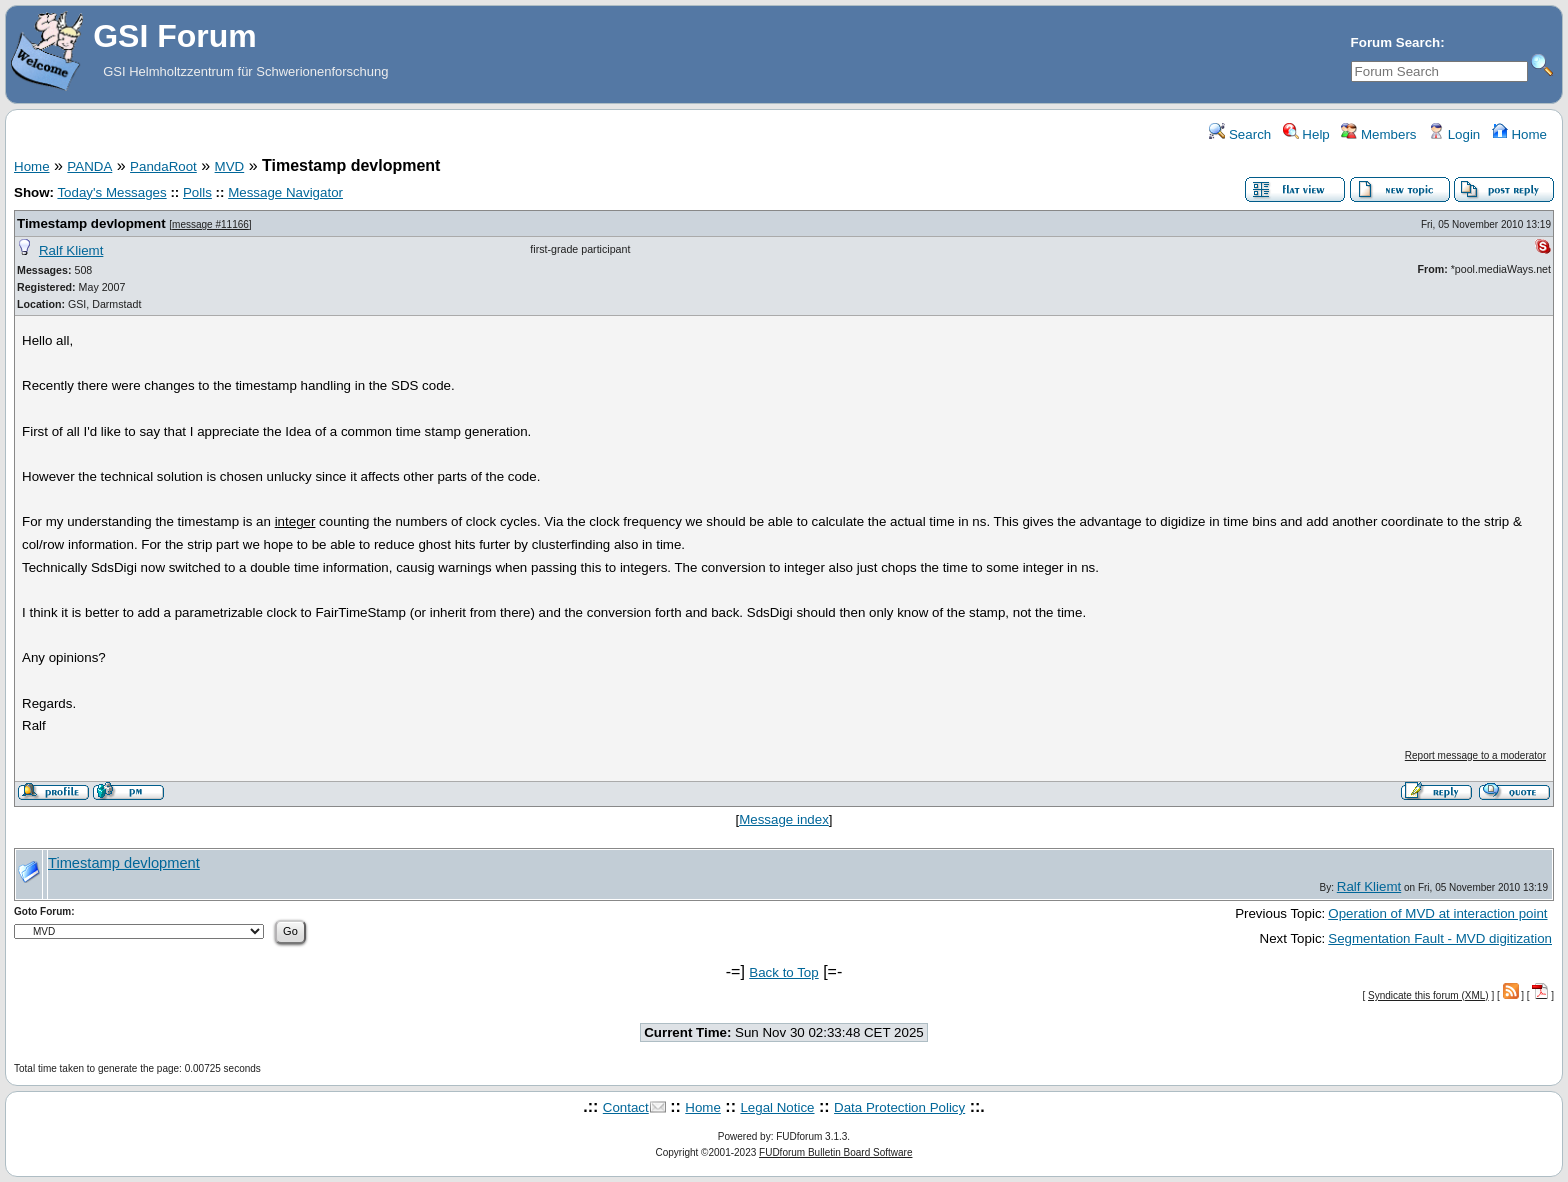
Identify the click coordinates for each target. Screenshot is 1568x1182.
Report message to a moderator (1475, 755)
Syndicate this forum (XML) (1428, 995)
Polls (197, 192)
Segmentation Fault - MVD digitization (1440, 938)
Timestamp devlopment (91, 223)
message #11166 (210, 224)
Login (1454, 134)
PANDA (89, 166)
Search (1240, 134)
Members (1378, 134)
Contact (626, 1107)
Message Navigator (285, 192)
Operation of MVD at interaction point (1437, 913)
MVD (230, 166)
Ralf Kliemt (71, 250)
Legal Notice (777, 1107)
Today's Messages (111, 192)
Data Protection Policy (899, 1107)
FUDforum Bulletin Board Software (835, 1152)
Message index (784, 819)
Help (1306, 134)
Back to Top (783, 972)
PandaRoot (163, 166)
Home (1519, 134)
